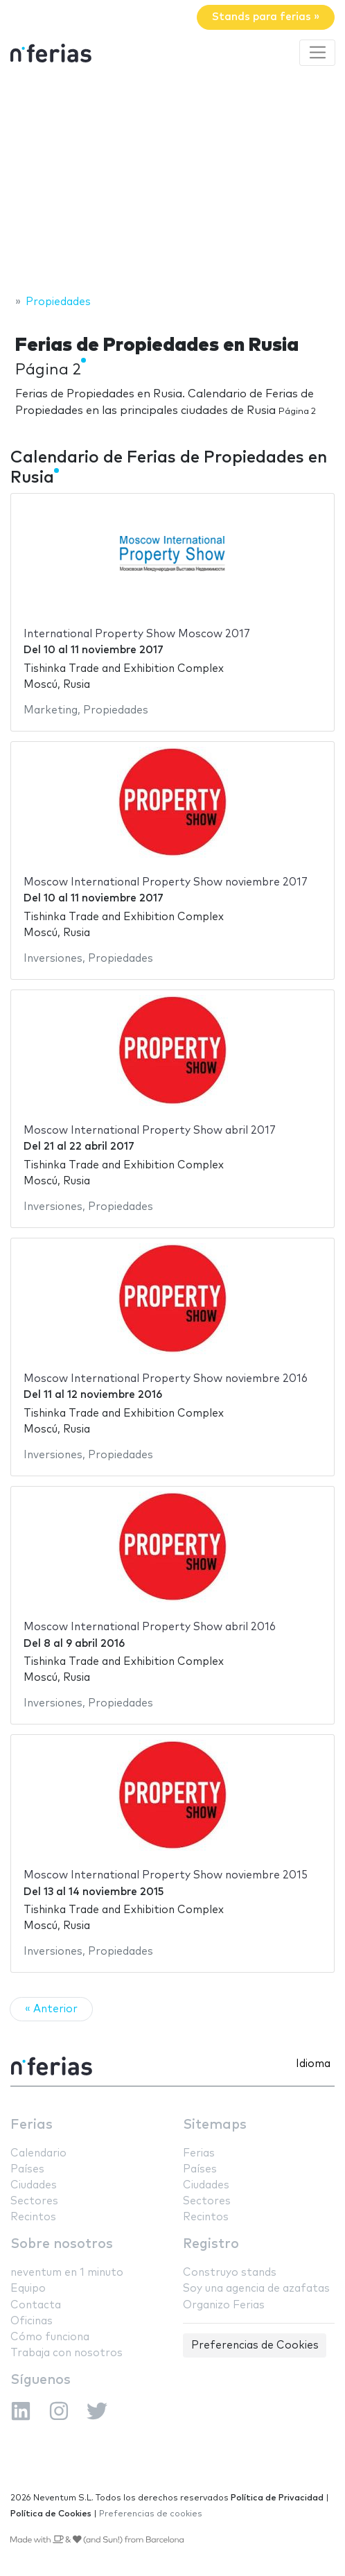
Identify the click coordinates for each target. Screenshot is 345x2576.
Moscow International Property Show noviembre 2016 (166, 1379)
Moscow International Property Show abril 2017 (150, 1130)
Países (27, 2169)
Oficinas (31, 2321)
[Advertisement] (172, 182)
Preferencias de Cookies (255, 2345)
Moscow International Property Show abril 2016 (150, 1627)
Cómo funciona (49, 2337)
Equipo (28, 2288)
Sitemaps (215, 2125)
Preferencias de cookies (150, 2513)
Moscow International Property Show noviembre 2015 (166, 1875)
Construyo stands (229, 2272)
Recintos (33, 2217)
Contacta (35, 2305)
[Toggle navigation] (317, 53)
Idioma (313, 2064)
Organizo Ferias (224, 2305)
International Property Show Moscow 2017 (137, 634)
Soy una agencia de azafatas (256, 2288)
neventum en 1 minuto (66, 2272)
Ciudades (33, 2185)
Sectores (34, 2201)
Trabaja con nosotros (66, 2353)
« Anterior (51, 2009)
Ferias (31, 2125)
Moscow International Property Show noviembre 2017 (166, 882)
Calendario (38, 2153)
